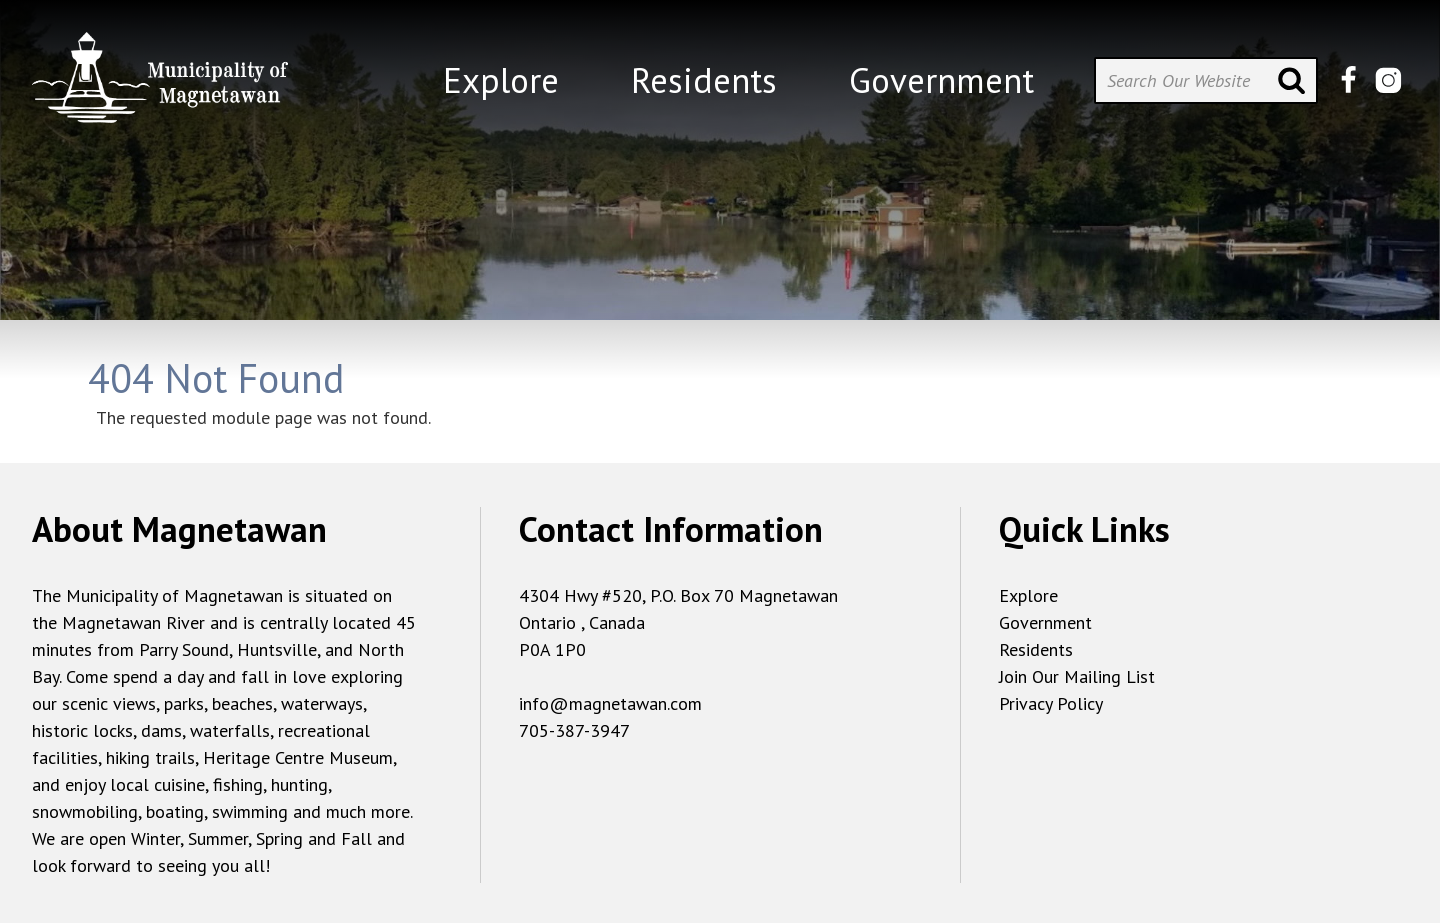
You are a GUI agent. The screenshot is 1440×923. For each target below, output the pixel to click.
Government (1045, 622)
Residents (1036, 649)
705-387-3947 (574, 730)
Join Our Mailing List (1077, 676)
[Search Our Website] (1206, 80)
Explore (1028, 595)
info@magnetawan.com (610, 703)
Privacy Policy (1051, 703)
